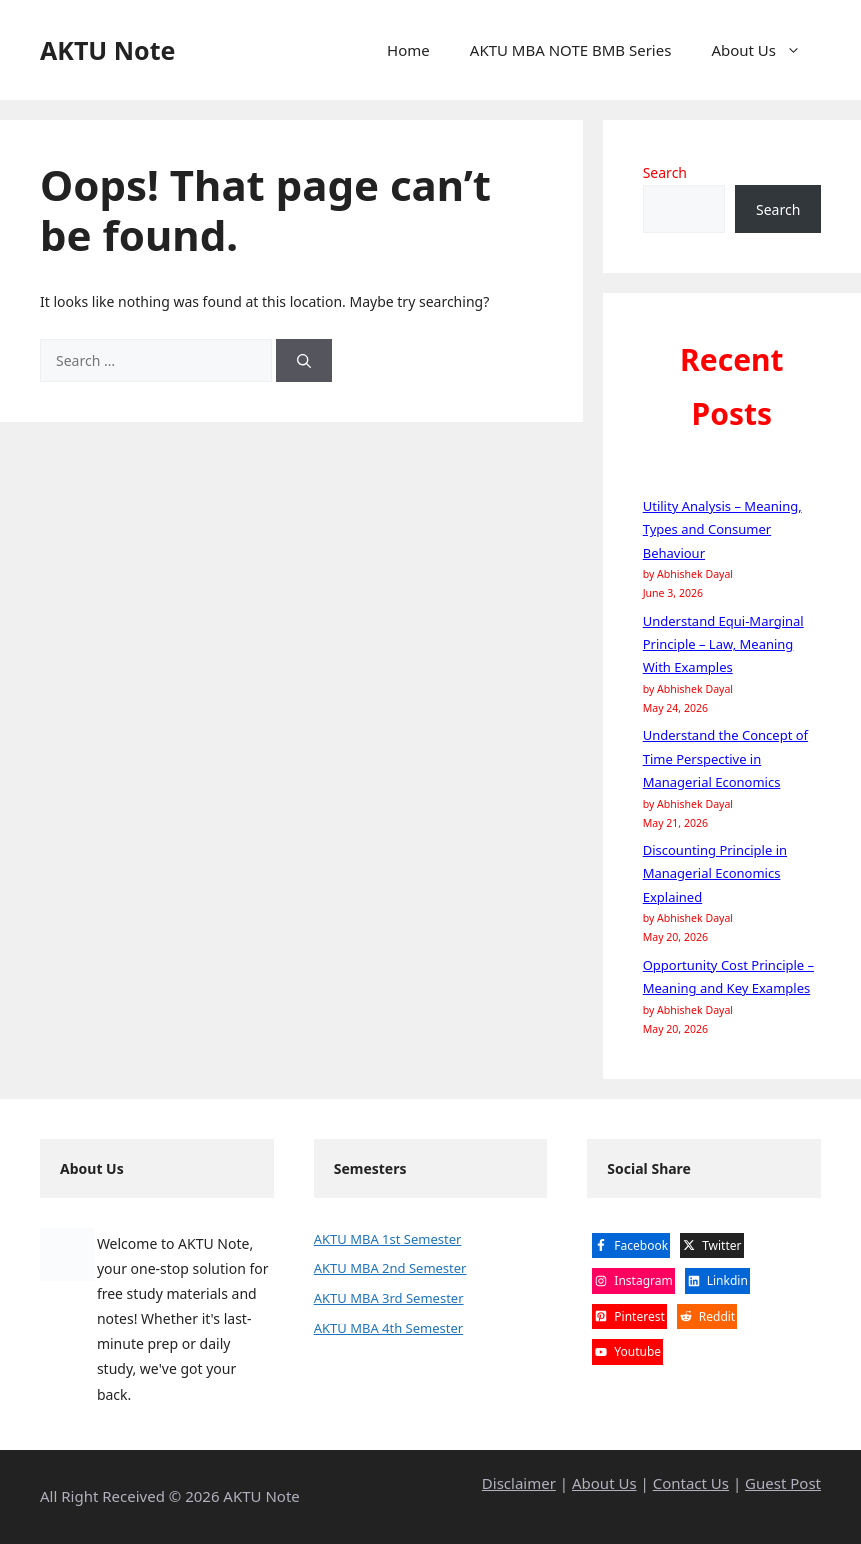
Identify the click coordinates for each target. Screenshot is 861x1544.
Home (408, 50)
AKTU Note (107, 50)
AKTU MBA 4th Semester (389, 1328)
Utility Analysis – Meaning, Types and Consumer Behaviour (722, 529)
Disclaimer (519, 1483)
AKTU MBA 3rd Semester (389, 1298)
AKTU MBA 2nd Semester (390, 1268)
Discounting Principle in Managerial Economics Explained (715, 873)
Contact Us (691, 1483)
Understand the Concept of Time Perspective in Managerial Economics (725, 758)
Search (665, 172)
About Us (766, 50)
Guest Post (783, 1483)
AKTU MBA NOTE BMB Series (571, 50)
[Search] (304, 360)
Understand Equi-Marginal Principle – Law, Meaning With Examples (723, 644)
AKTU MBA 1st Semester (388, 1239)
